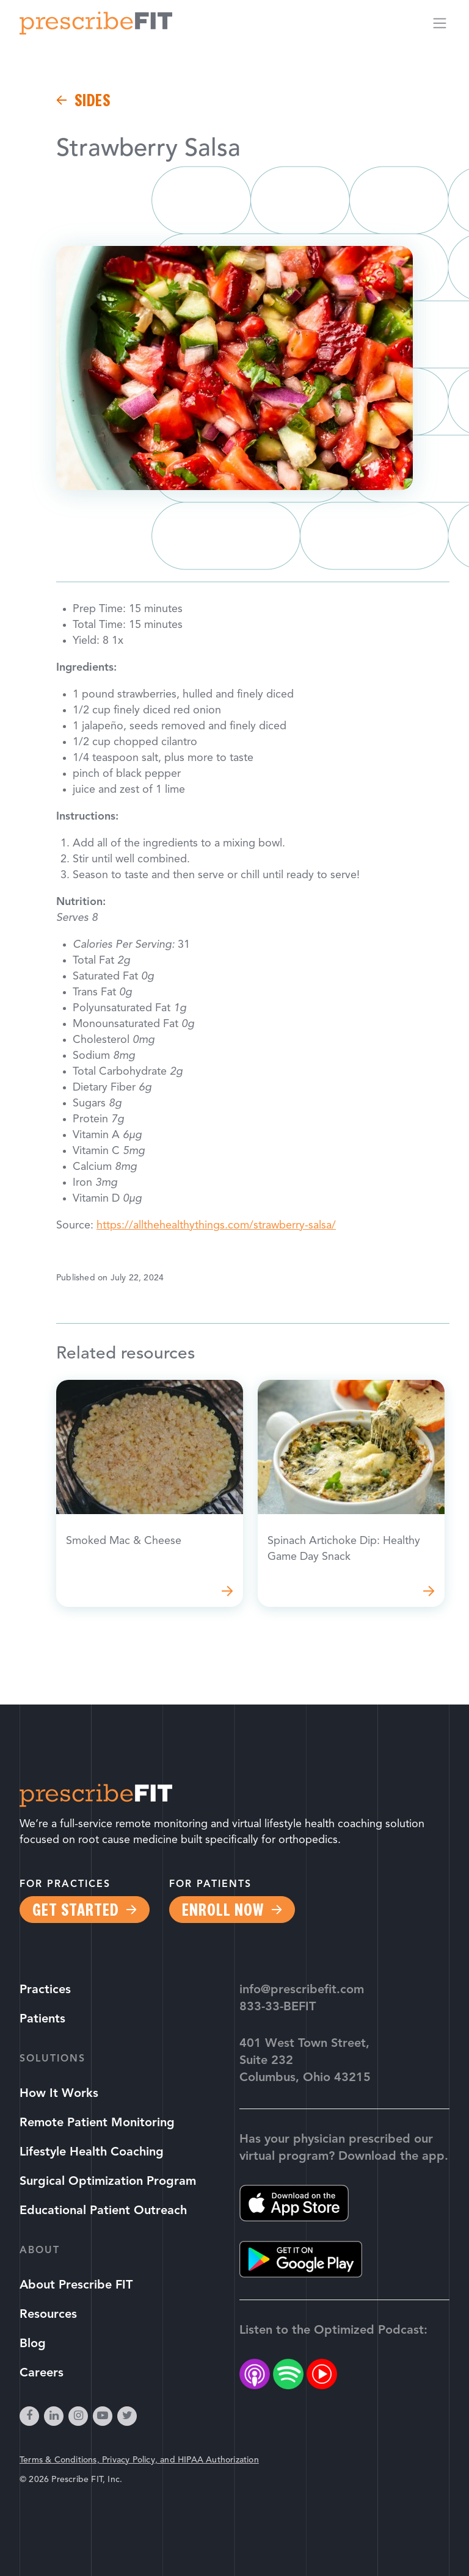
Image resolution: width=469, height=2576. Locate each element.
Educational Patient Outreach (103, 2211)
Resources (48, 2315)
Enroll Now (223, 1909)
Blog (33, 2344)
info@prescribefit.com (301, 1990)
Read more (149, 1493)
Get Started (75, 1909)
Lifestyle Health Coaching (92, 2152)
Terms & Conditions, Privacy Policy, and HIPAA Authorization (139, 2460)
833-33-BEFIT (277, 2007)
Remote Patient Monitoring (97, 2123)
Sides (93, 100)
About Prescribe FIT (76, 2285)
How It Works (59, 2094)
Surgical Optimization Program (108, 2182)
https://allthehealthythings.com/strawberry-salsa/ (216, 1226)
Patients (42, 2019)
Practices (45, 1990)
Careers (42, 2373)
